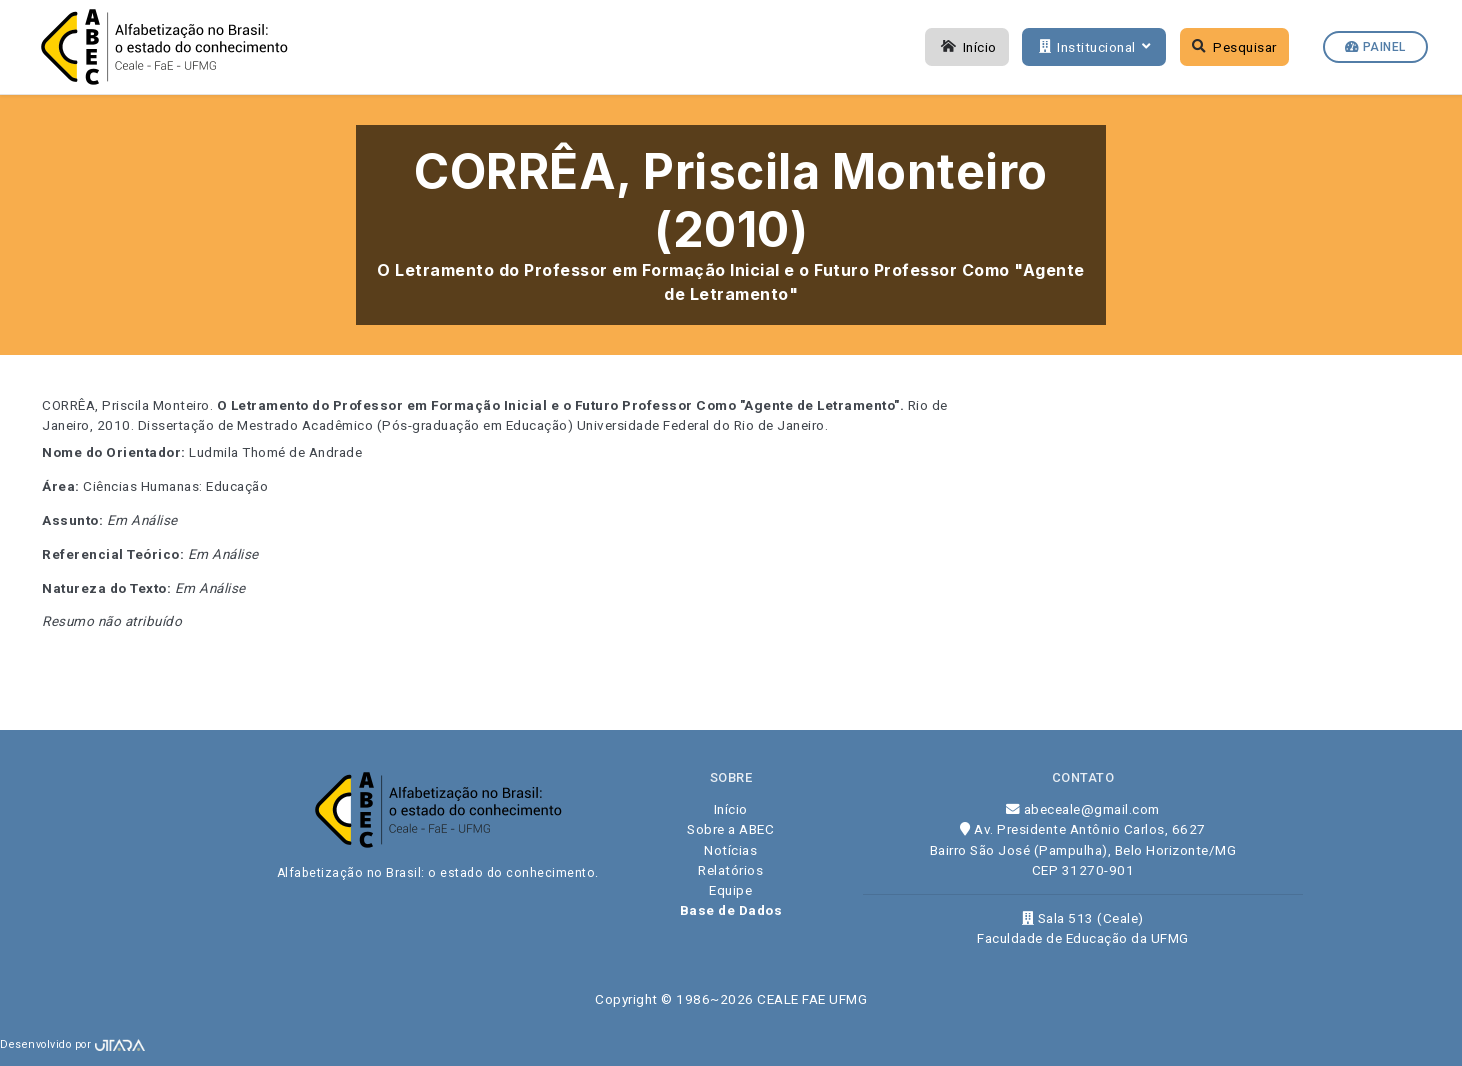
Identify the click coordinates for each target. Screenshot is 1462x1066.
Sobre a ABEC (730, 829)
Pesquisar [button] (1234, 47)
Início (967, 47)
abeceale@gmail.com (1083, 809)
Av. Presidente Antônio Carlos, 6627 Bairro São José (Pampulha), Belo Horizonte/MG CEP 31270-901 (1083, 849)
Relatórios (730, 870)
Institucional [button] (1093, 47)
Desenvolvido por (72, 1044)
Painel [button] (1375, 47)
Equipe (730, 890)
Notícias (730, 850)
